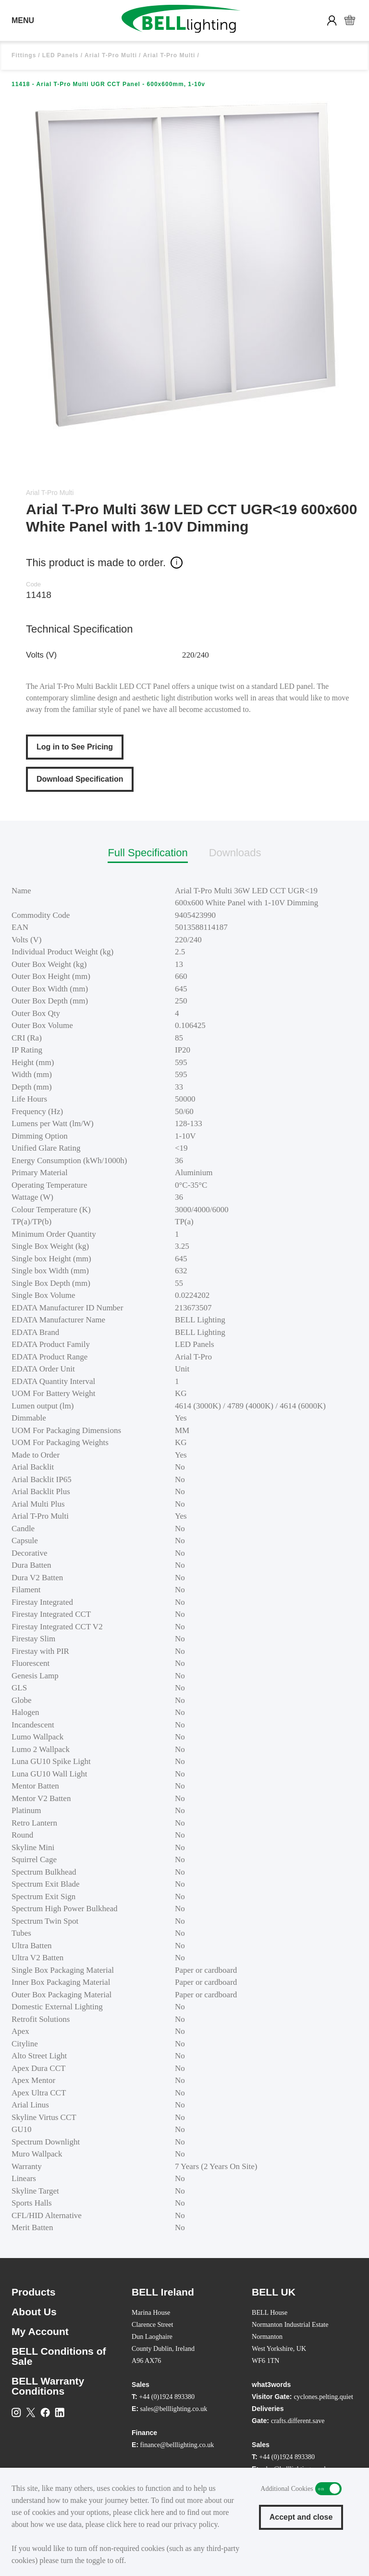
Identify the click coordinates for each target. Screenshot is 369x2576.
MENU (23, 20)
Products (34, 2291)
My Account (40, 2331)
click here (149, 2512)
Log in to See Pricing (75, 747)
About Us (34, 2311)
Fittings (24, 55)
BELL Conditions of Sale (59, 2356)
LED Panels (60, 55)
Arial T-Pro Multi (111, 55)
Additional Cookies (328, 2488)
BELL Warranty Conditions (48, 2386)
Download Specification (80, 779)
